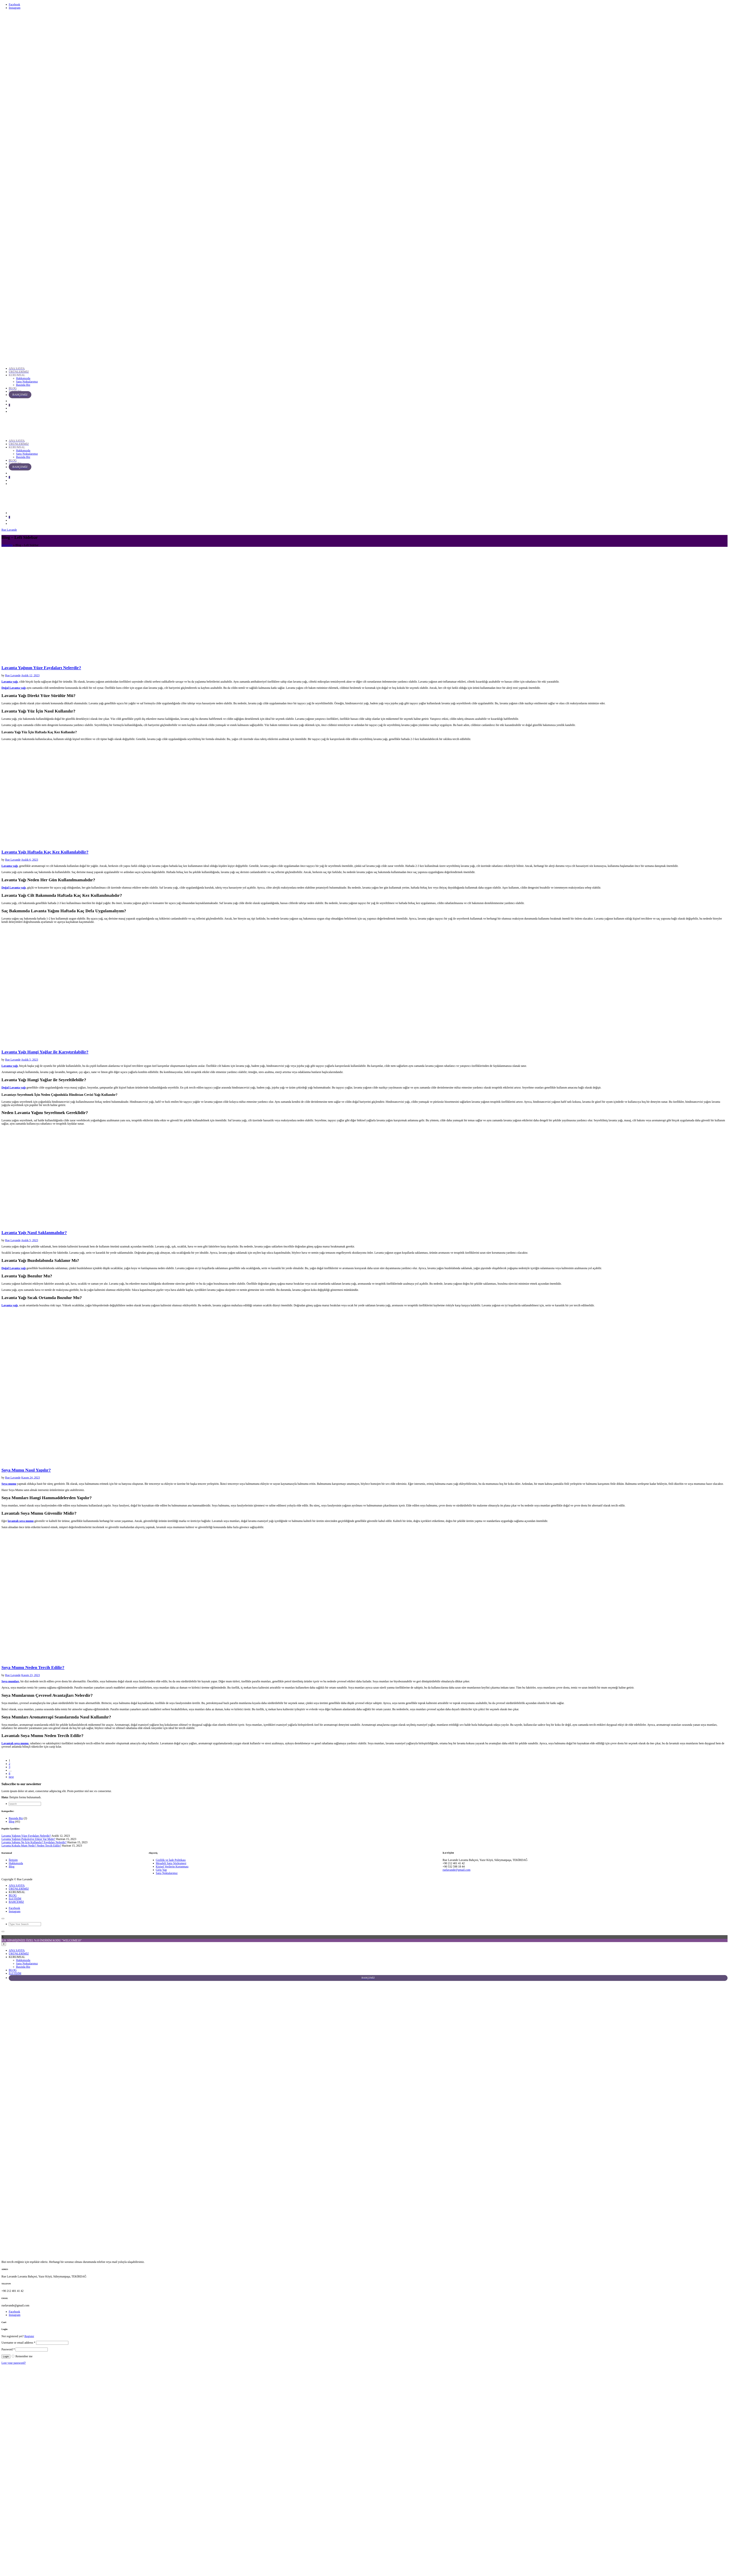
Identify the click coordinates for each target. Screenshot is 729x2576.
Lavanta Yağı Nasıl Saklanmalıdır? (34, 1232)
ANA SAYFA (17, 1885)
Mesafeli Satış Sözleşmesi (171, 1863)
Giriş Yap (161, 1869)
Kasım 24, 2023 (30, 1477)
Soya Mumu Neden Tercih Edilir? (32, 1667)
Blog (11, 1821)
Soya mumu (8, 1483)
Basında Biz (23, 384)
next (11, 1776)
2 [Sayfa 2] (9, 1763)
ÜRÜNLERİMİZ (19, 1888)
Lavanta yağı (9, 681)
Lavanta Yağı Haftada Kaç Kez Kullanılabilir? (44, 852)
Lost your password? (13, 2362)
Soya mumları (10, 1681)
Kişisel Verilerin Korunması (172, 1866)
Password (8, 2349)
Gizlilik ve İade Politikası (171, 1860)
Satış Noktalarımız (27, 381)
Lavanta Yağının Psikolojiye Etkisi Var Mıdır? (28, 1839)
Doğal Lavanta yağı (13, 687)
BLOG (13, 1895)
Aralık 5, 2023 (29, 1059)
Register (29, 2336)
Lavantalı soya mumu (14, 1743)
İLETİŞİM (15, 1898)
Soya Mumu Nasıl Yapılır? (26, 1470)
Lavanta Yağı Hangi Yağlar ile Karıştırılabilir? (44, 1052)
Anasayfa (6, 545)
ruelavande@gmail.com (456, 1869)
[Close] (2, 1918)
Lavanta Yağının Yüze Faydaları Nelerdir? (41, 667)
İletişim (13, 1860)
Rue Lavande (9, 529)
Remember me (22, 2356)
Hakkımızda (23, 378)
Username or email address (18, 2342)
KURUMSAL (17, 1892)
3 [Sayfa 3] (9, 1767)
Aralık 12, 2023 (30, 675)
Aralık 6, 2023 (29, 859)
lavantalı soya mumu (21, 1520)
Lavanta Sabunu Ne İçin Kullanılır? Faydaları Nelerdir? (34, 1842)
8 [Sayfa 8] (9, 1773)
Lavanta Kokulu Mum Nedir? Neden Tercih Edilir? (31, 1845)
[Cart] (9, 404)
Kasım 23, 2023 (30, 1675)
